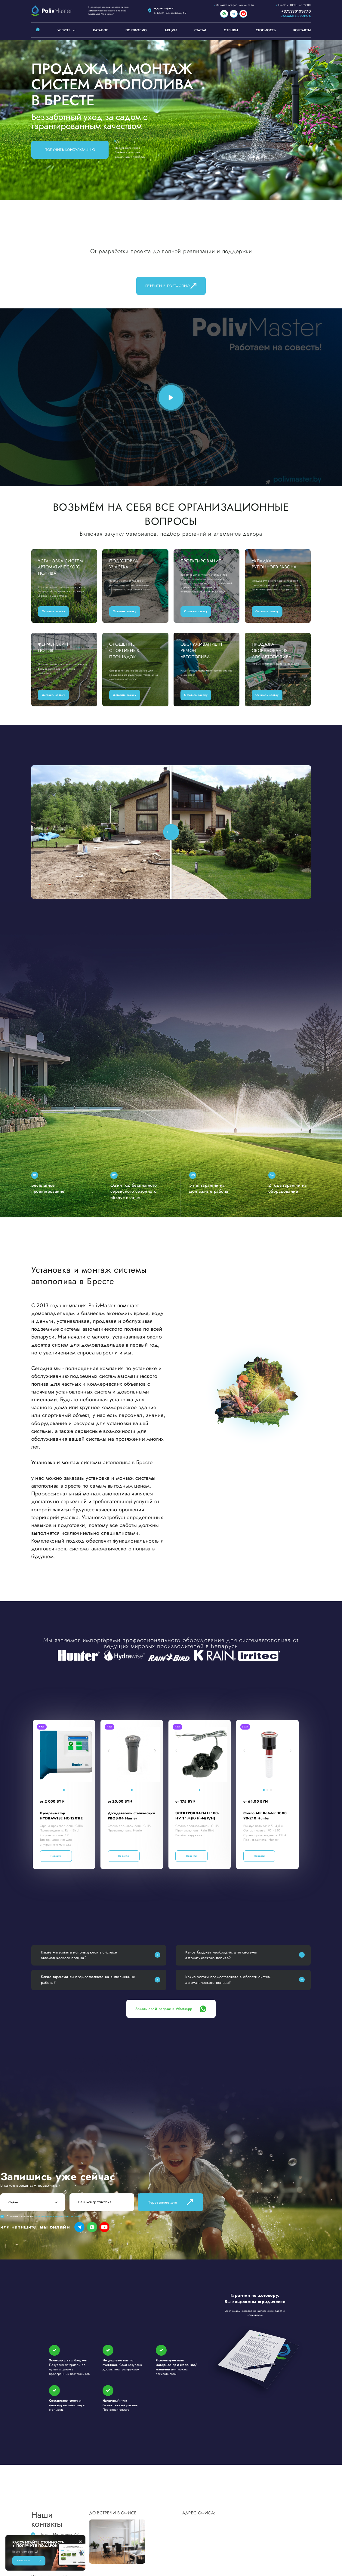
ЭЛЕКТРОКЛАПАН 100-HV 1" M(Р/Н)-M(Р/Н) (197, 1815)
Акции (171, 30)
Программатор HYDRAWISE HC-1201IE (61, 1815)
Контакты (302, 30)
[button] (41, 1749)
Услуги (63, 30)
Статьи (200, 30)
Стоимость (266, 30)
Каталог (100, 30)
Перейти (56, 1856)
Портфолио (136, 30)
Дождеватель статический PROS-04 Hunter (131, 1815)
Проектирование (200, 561)
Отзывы (231, 30)
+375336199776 (296, 11)
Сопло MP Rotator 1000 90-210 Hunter (265, 1815)
